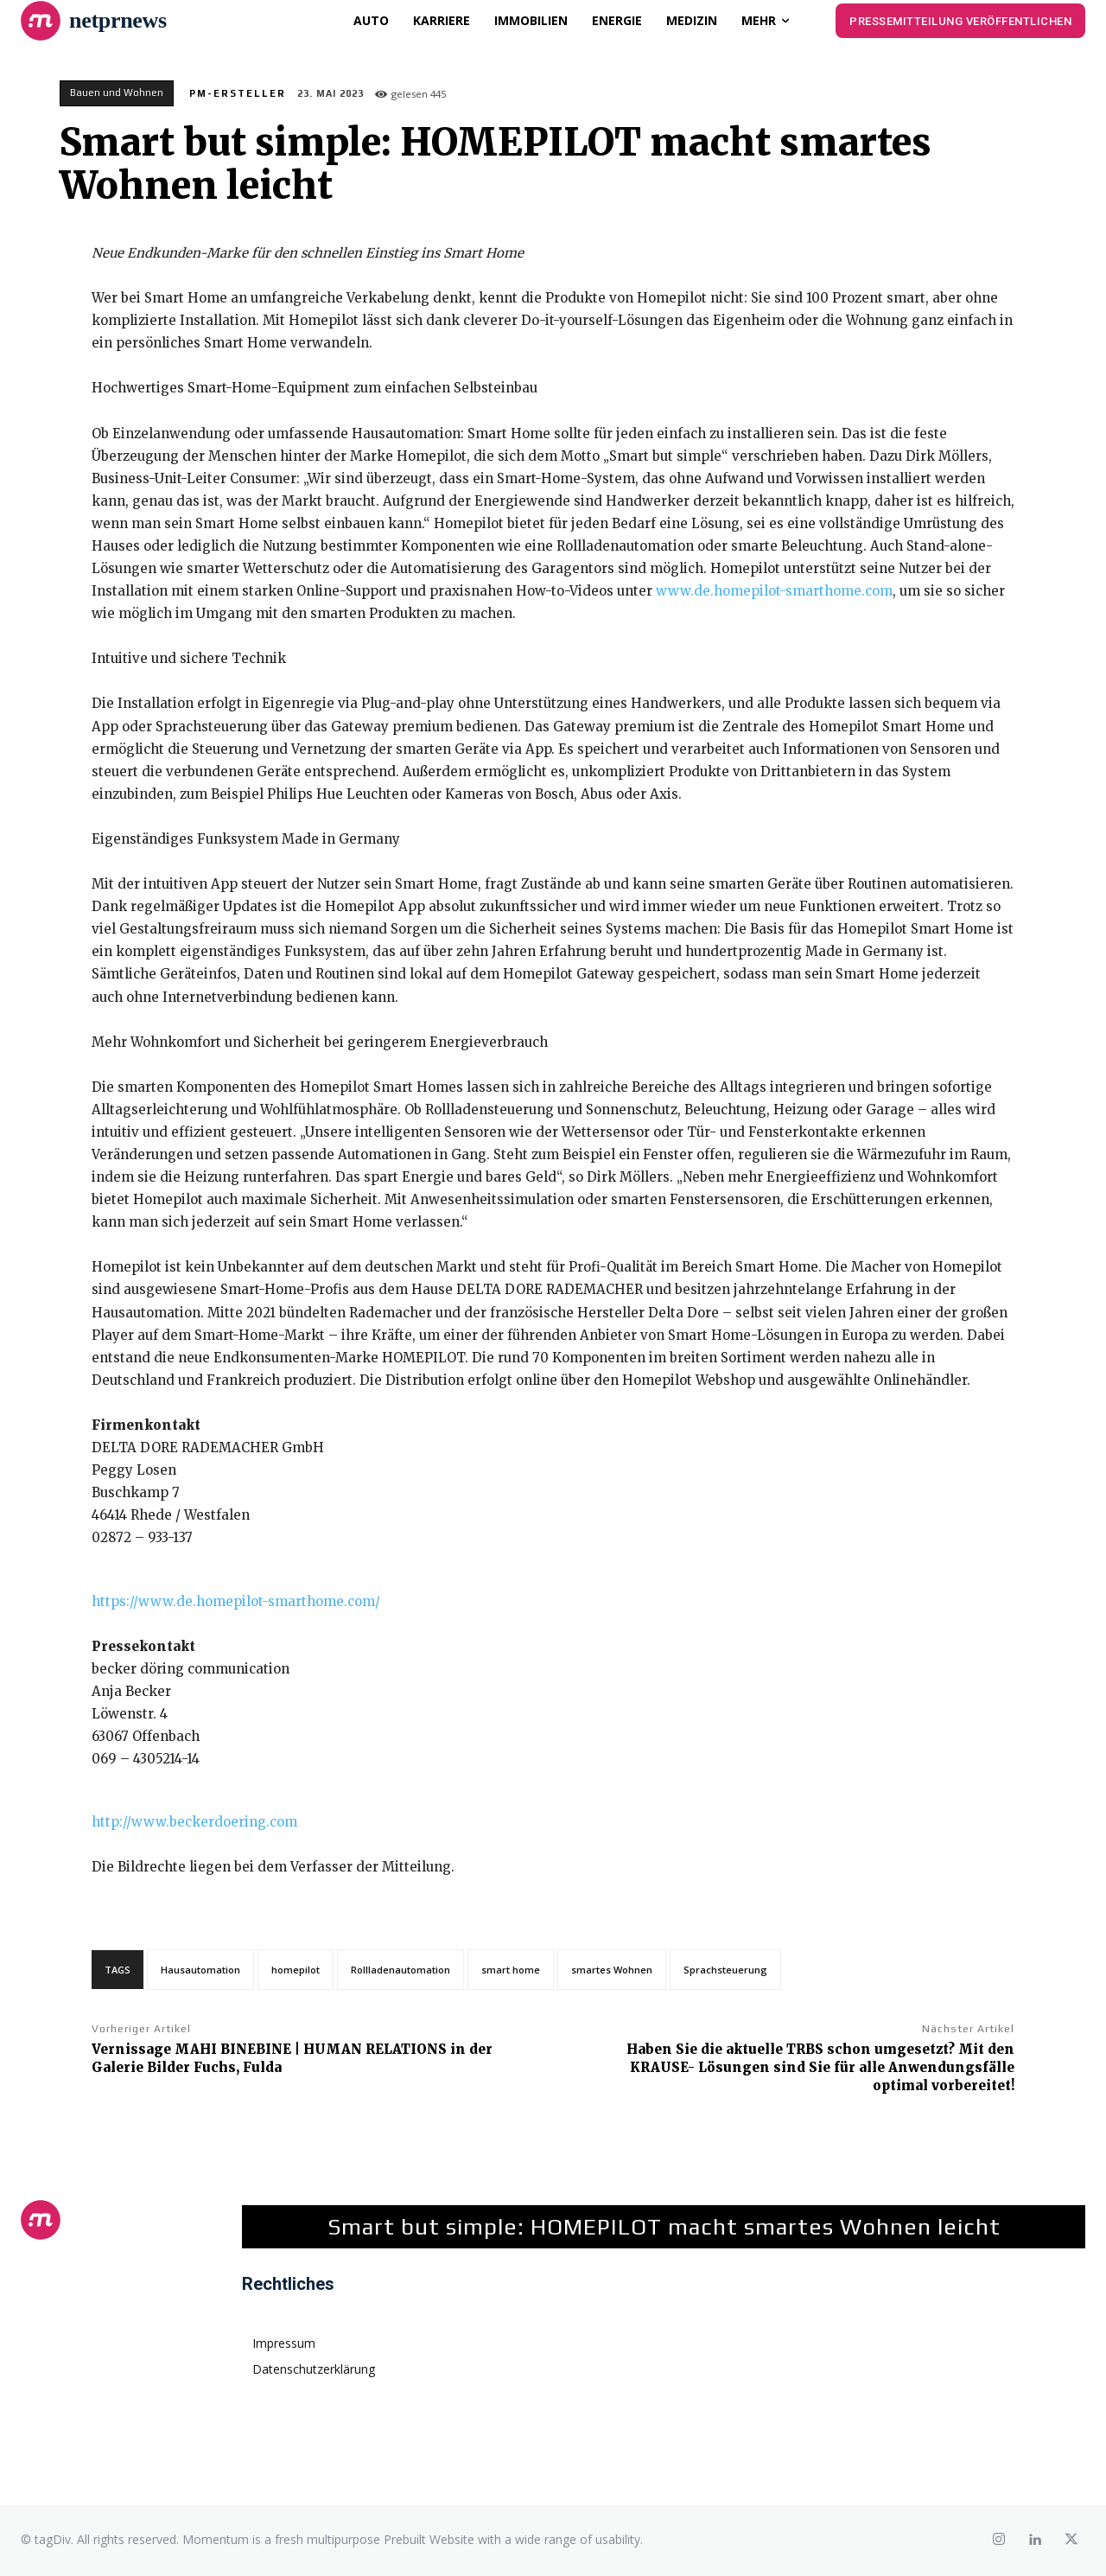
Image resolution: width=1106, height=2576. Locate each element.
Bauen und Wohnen (117, 93)
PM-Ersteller (237, 93)
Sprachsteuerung (725, 1969)
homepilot (295, 1969)
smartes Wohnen (611, 1969)
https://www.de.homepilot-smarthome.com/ (236, 1601)
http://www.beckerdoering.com (194, 1822)
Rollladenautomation (400, 1969)
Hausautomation (200, 1969)
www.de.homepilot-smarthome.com (774, 591)
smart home (510, 1969)
